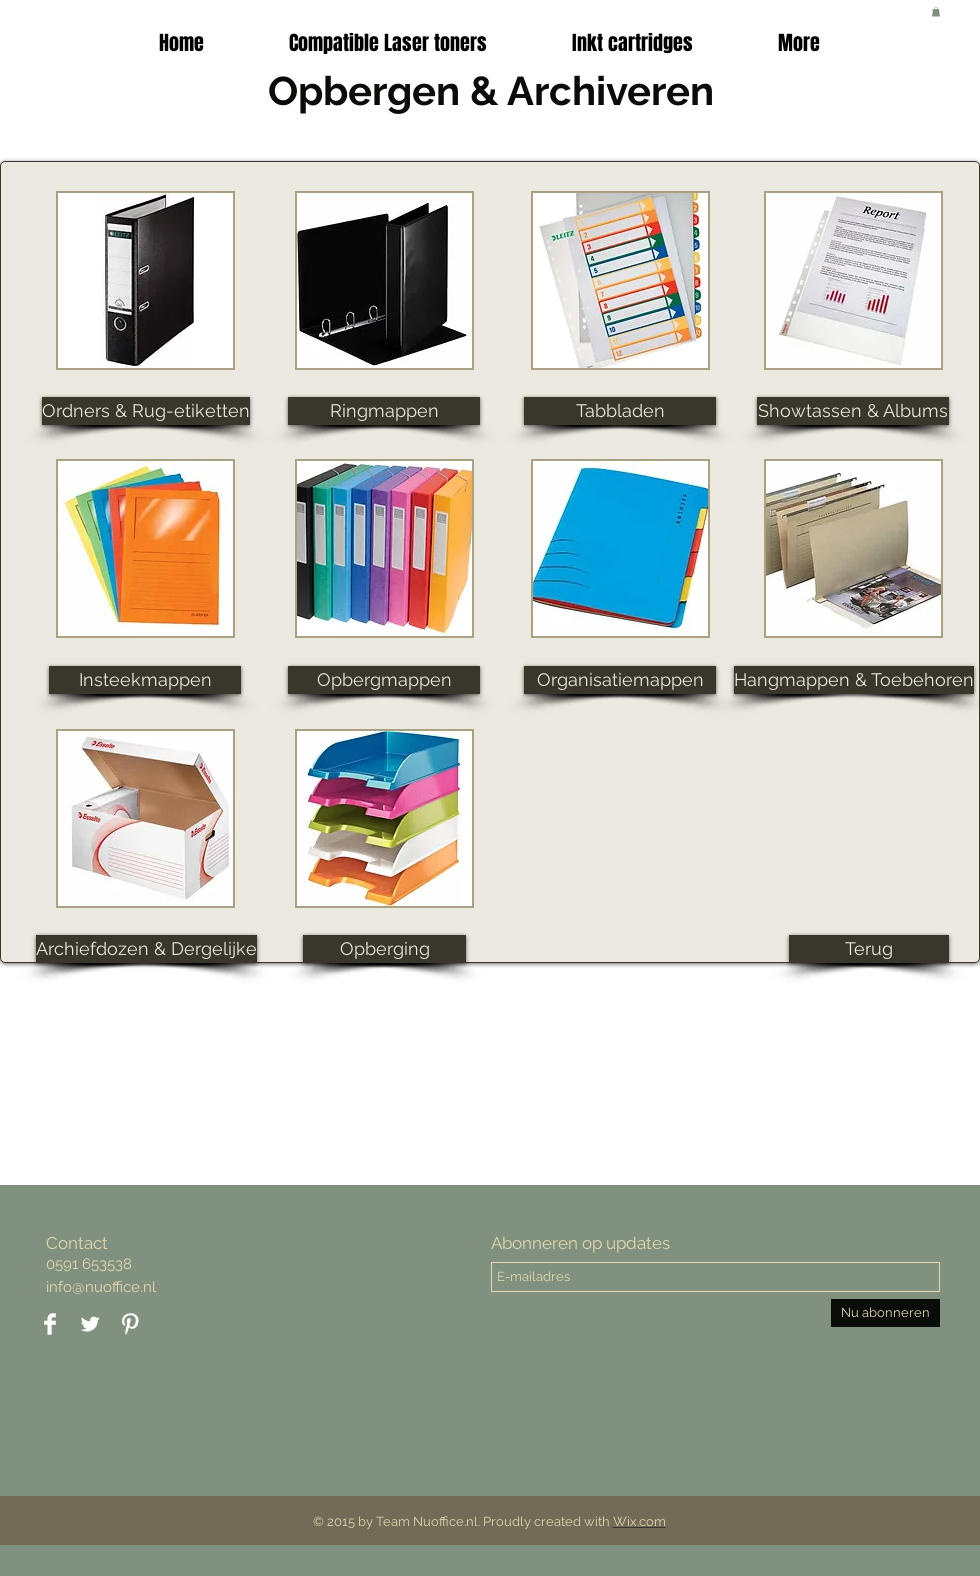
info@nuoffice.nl (101, 1287)
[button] (632, 43)
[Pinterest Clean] (130, 1324)
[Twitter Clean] (90, 1324)
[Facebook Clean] (50, 1324)
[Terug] (869, 949)
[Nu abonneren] (885, 1313)
